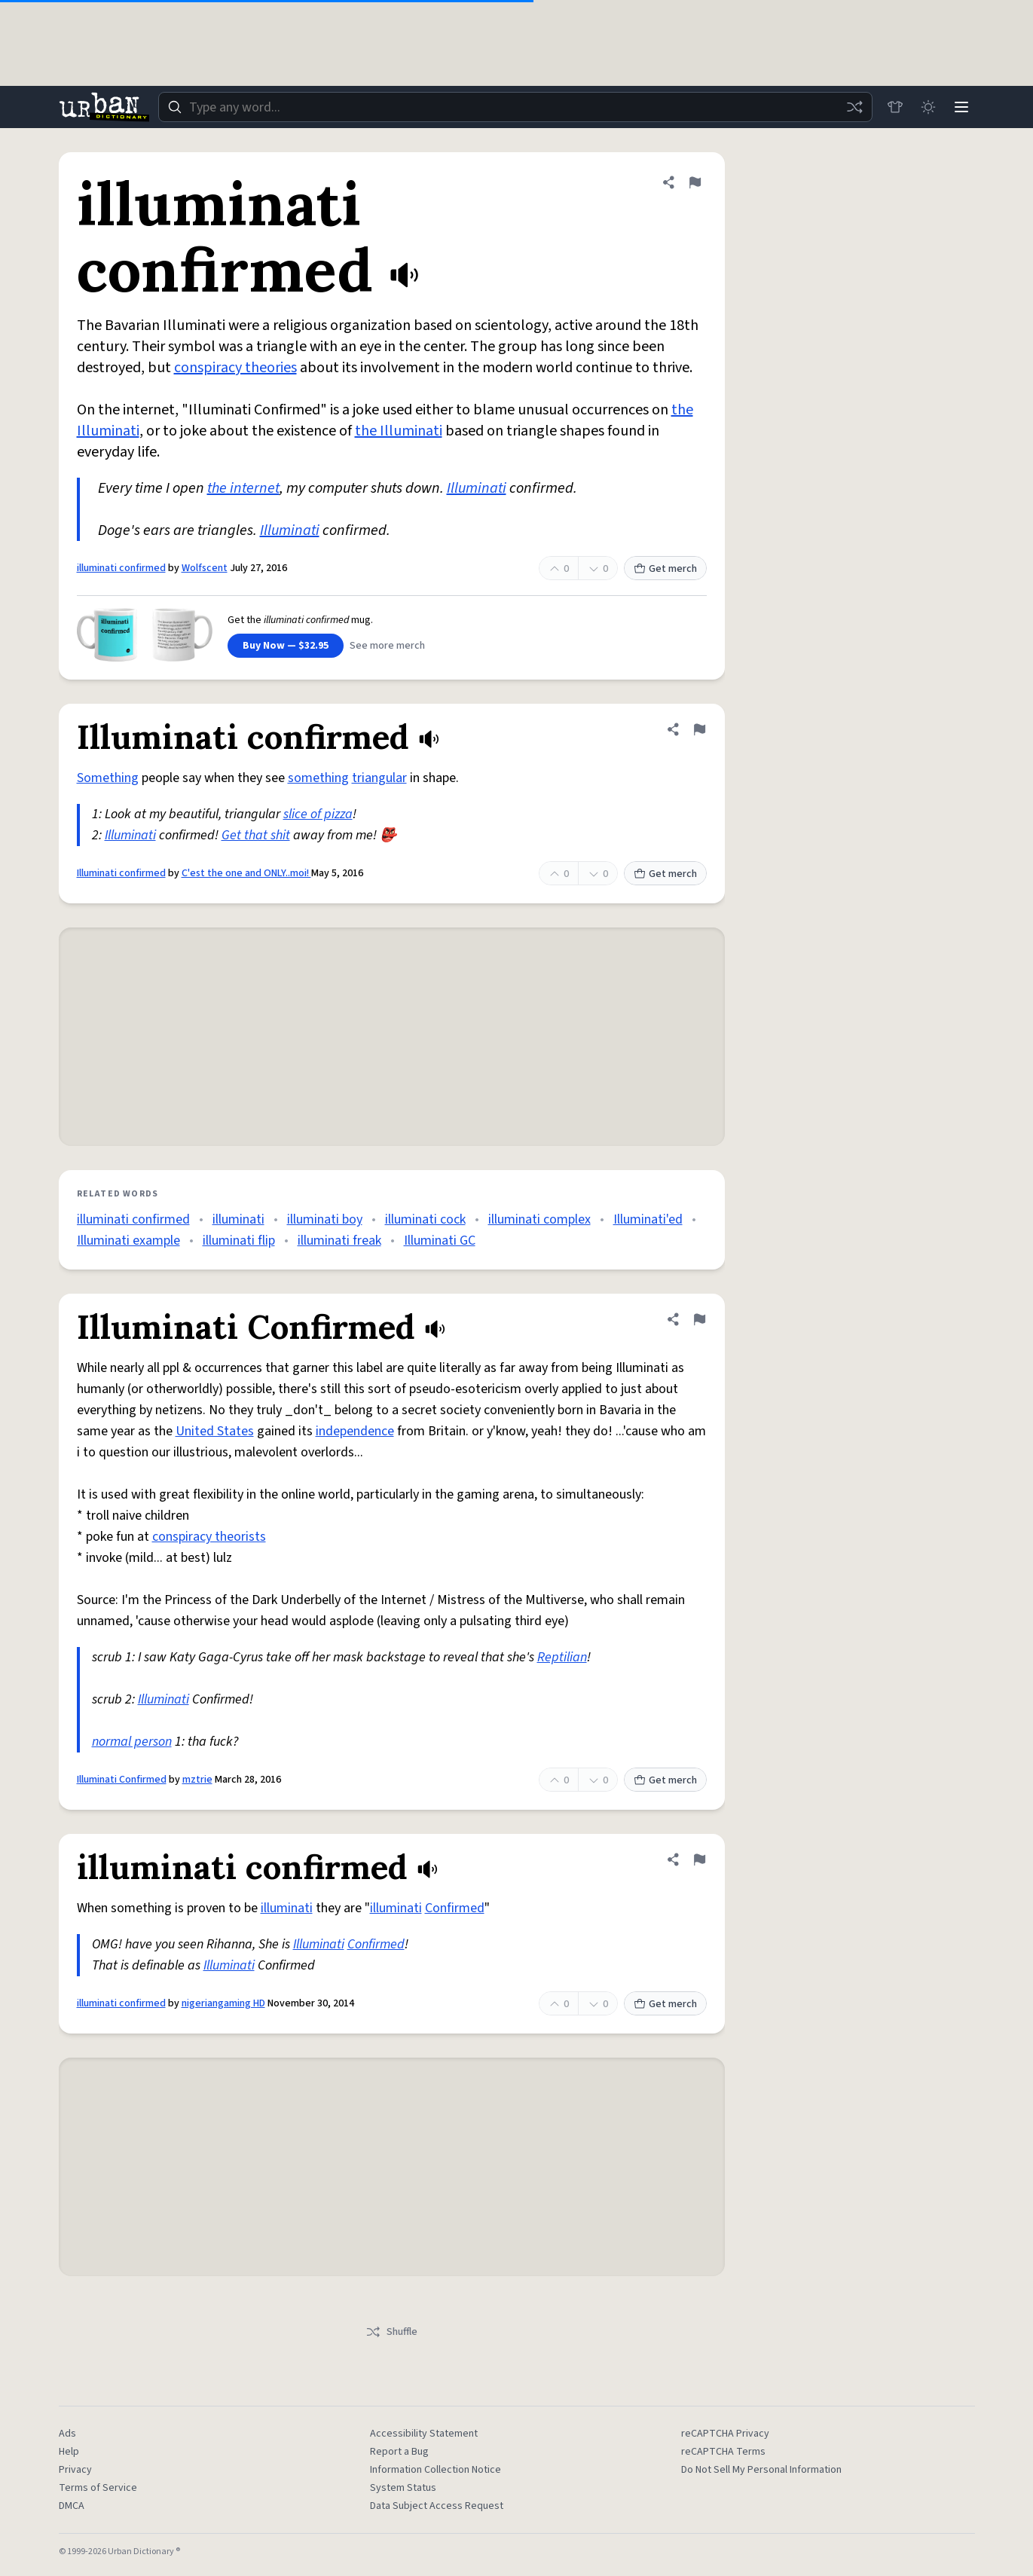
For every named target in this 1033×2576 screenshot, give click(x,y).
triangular (379, 778)
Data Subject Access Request (436, 2505)
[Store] (895, 107)
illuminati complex (539, 1219)
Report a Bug (399, 2451)
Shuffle (391, 2331)
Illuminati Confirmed (122, 1779)
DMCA (71, 2505)
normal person (132, 1741)
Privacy (75, 2469)
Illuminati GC (439, 1240)
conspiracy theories (235, 367)
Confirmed (454, 1908)
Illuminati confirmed (121, 873)
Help (69, 2451)
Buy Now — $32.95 (286, 645)
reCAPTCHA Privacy (725, 2433)
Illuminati (476, 488)
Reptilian (562, 1657)
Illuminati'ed (648, 1219)
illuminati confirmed (121, 568)
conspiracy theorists (209, 1536)
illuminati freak (339, 1240)
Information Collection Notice (435, 2469)
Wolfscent (205, 568)
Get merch (665, 568)
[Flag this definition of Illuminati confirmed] (699, 729)
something (318, 778)
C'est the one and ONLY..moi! (246, 873)
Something (108, 778)
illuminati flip (239, 1240)
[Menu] (961, 107)
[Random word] (854, 107)
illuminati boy (324, 1219)
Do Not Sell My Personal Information (761, 2469)
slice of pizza (318, 814)
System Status (403, 2487)
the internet (243, 488)
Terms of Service (98, 2487)
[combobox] (515, 107)
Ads (67, 2433)
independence (355, 1431)
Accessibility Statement (424, 2433)
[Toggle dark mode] (928, 107)
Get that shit (256, 835)
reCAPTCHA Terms (723, 2451)
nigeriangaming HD (223, 2003)
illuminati (238, 1219)
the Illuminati (398, 431)
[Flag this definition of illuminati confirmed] (695, 182)
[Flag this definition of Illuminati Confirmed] (699, 1319)
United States (215, 1431)
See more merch (387, 645)
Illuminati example (128, 1240)
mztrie (197, 1779)
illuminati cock (425, 1219)
